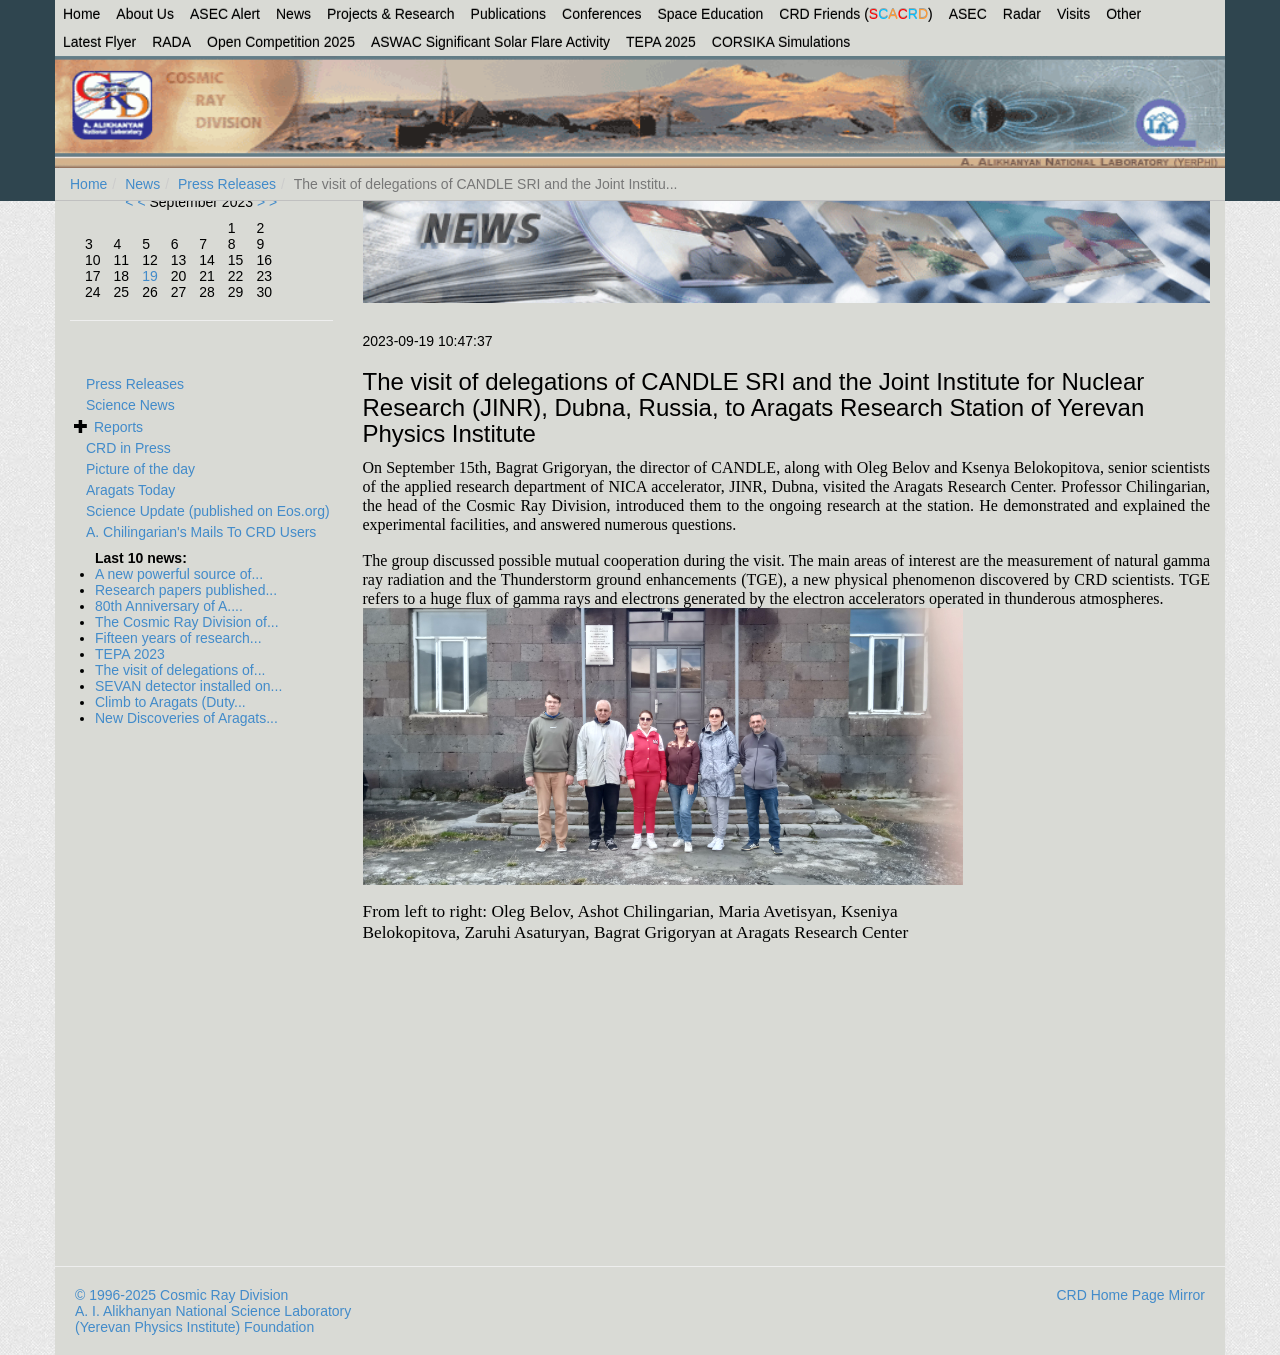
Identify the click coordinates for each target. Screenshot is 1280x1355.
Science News (130, 405)
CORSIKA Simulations (781, 42)
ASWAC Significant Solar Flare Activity (490, 42)
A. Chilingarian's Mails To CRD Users (201, 532)
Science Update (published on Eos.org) (208, 511)
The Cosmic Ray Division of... (187, 622)
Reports (118, 427)
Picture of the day (140, 469)
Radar (1022, 14)
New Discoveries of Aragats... (186, 718)
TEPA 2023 (130, 654)
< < (137, 202)
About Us (145, 14)
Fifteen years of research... (178, 638)
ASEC (968, 14)
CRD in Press (128, 448)
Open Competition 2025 (281, 42)
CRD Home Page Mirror (1130, 1295)
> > (265, 202)
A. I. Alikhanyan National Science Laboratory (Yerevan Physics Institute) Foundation (213, 1319)
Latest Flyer (99, 42)
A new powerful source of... (179, 574)
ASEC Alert (225, 14)
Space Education (711, 14)
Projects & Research (391, 14)
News (293, 14)
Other (1123, 14)
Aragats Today (130, 490)
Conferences (601, 14)
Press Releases (227, 184)
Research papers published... (186, 590)
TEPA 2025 (661, 42)
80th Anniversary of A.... (169, 606)
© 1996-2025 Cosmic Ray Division (181, 1295)
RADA (171, 42)
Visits (1073, 14)
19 (150, 276)
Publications (509, 14)
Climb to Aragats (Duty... (170, 702)
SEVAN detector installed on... (188, 686)
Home (81, 14)
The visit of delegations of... (180, 670)
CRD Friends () (855, 14)
